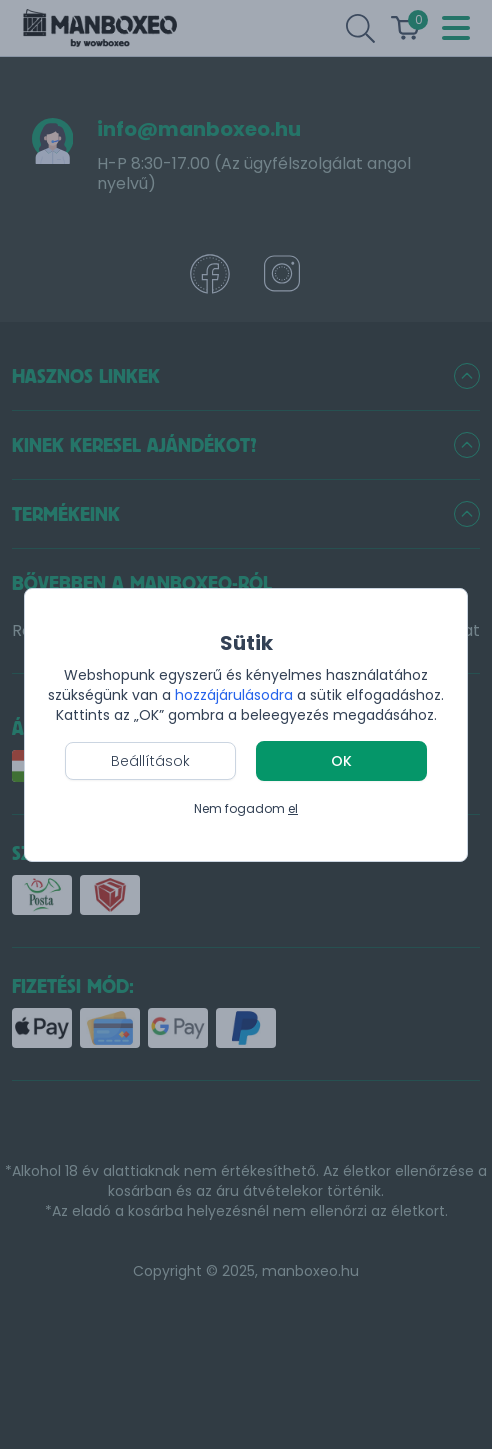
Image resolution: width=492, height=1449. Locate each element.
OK (341, 761)
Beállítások (150, 761)
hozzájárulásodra (236, 695)
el (293, 808)
